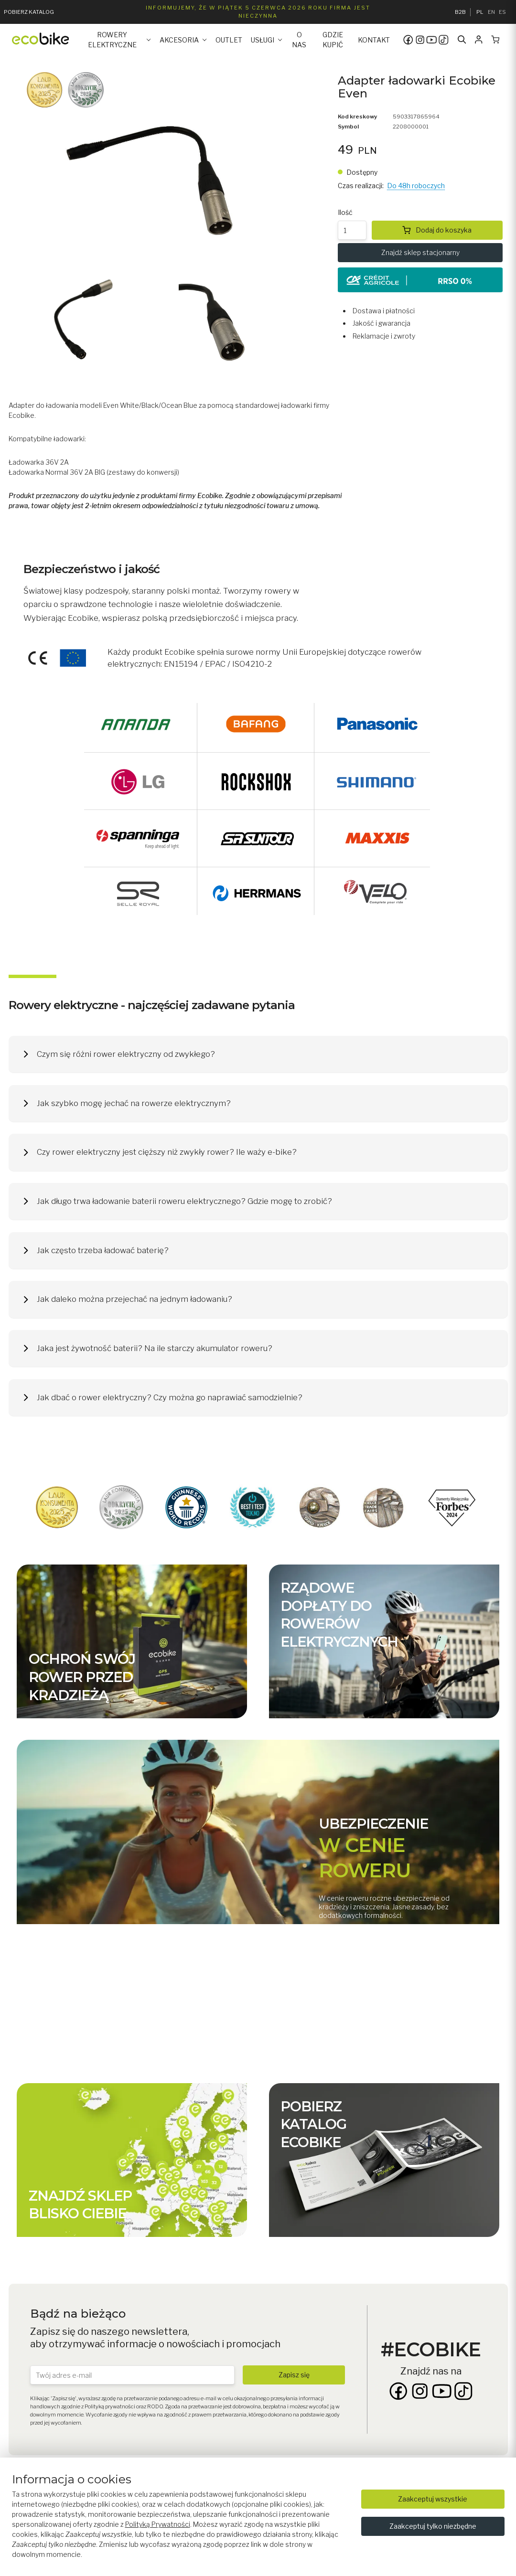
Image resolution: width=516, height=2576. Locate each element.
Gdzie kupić (332, 40)
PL (480, 12)
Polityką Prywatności (157, 2524)
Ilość (345, 212)
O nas (299, 40)
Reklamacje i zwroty (384, 336)
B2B (460, 12)
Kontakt (374, 40)
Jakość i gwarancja (381, 323)
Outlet (228, 40)
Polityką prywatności (110, 2406)
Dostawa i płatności (384, 311)
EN (491, 12)
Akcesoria (179, 40)
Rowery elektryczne (112, 40)
